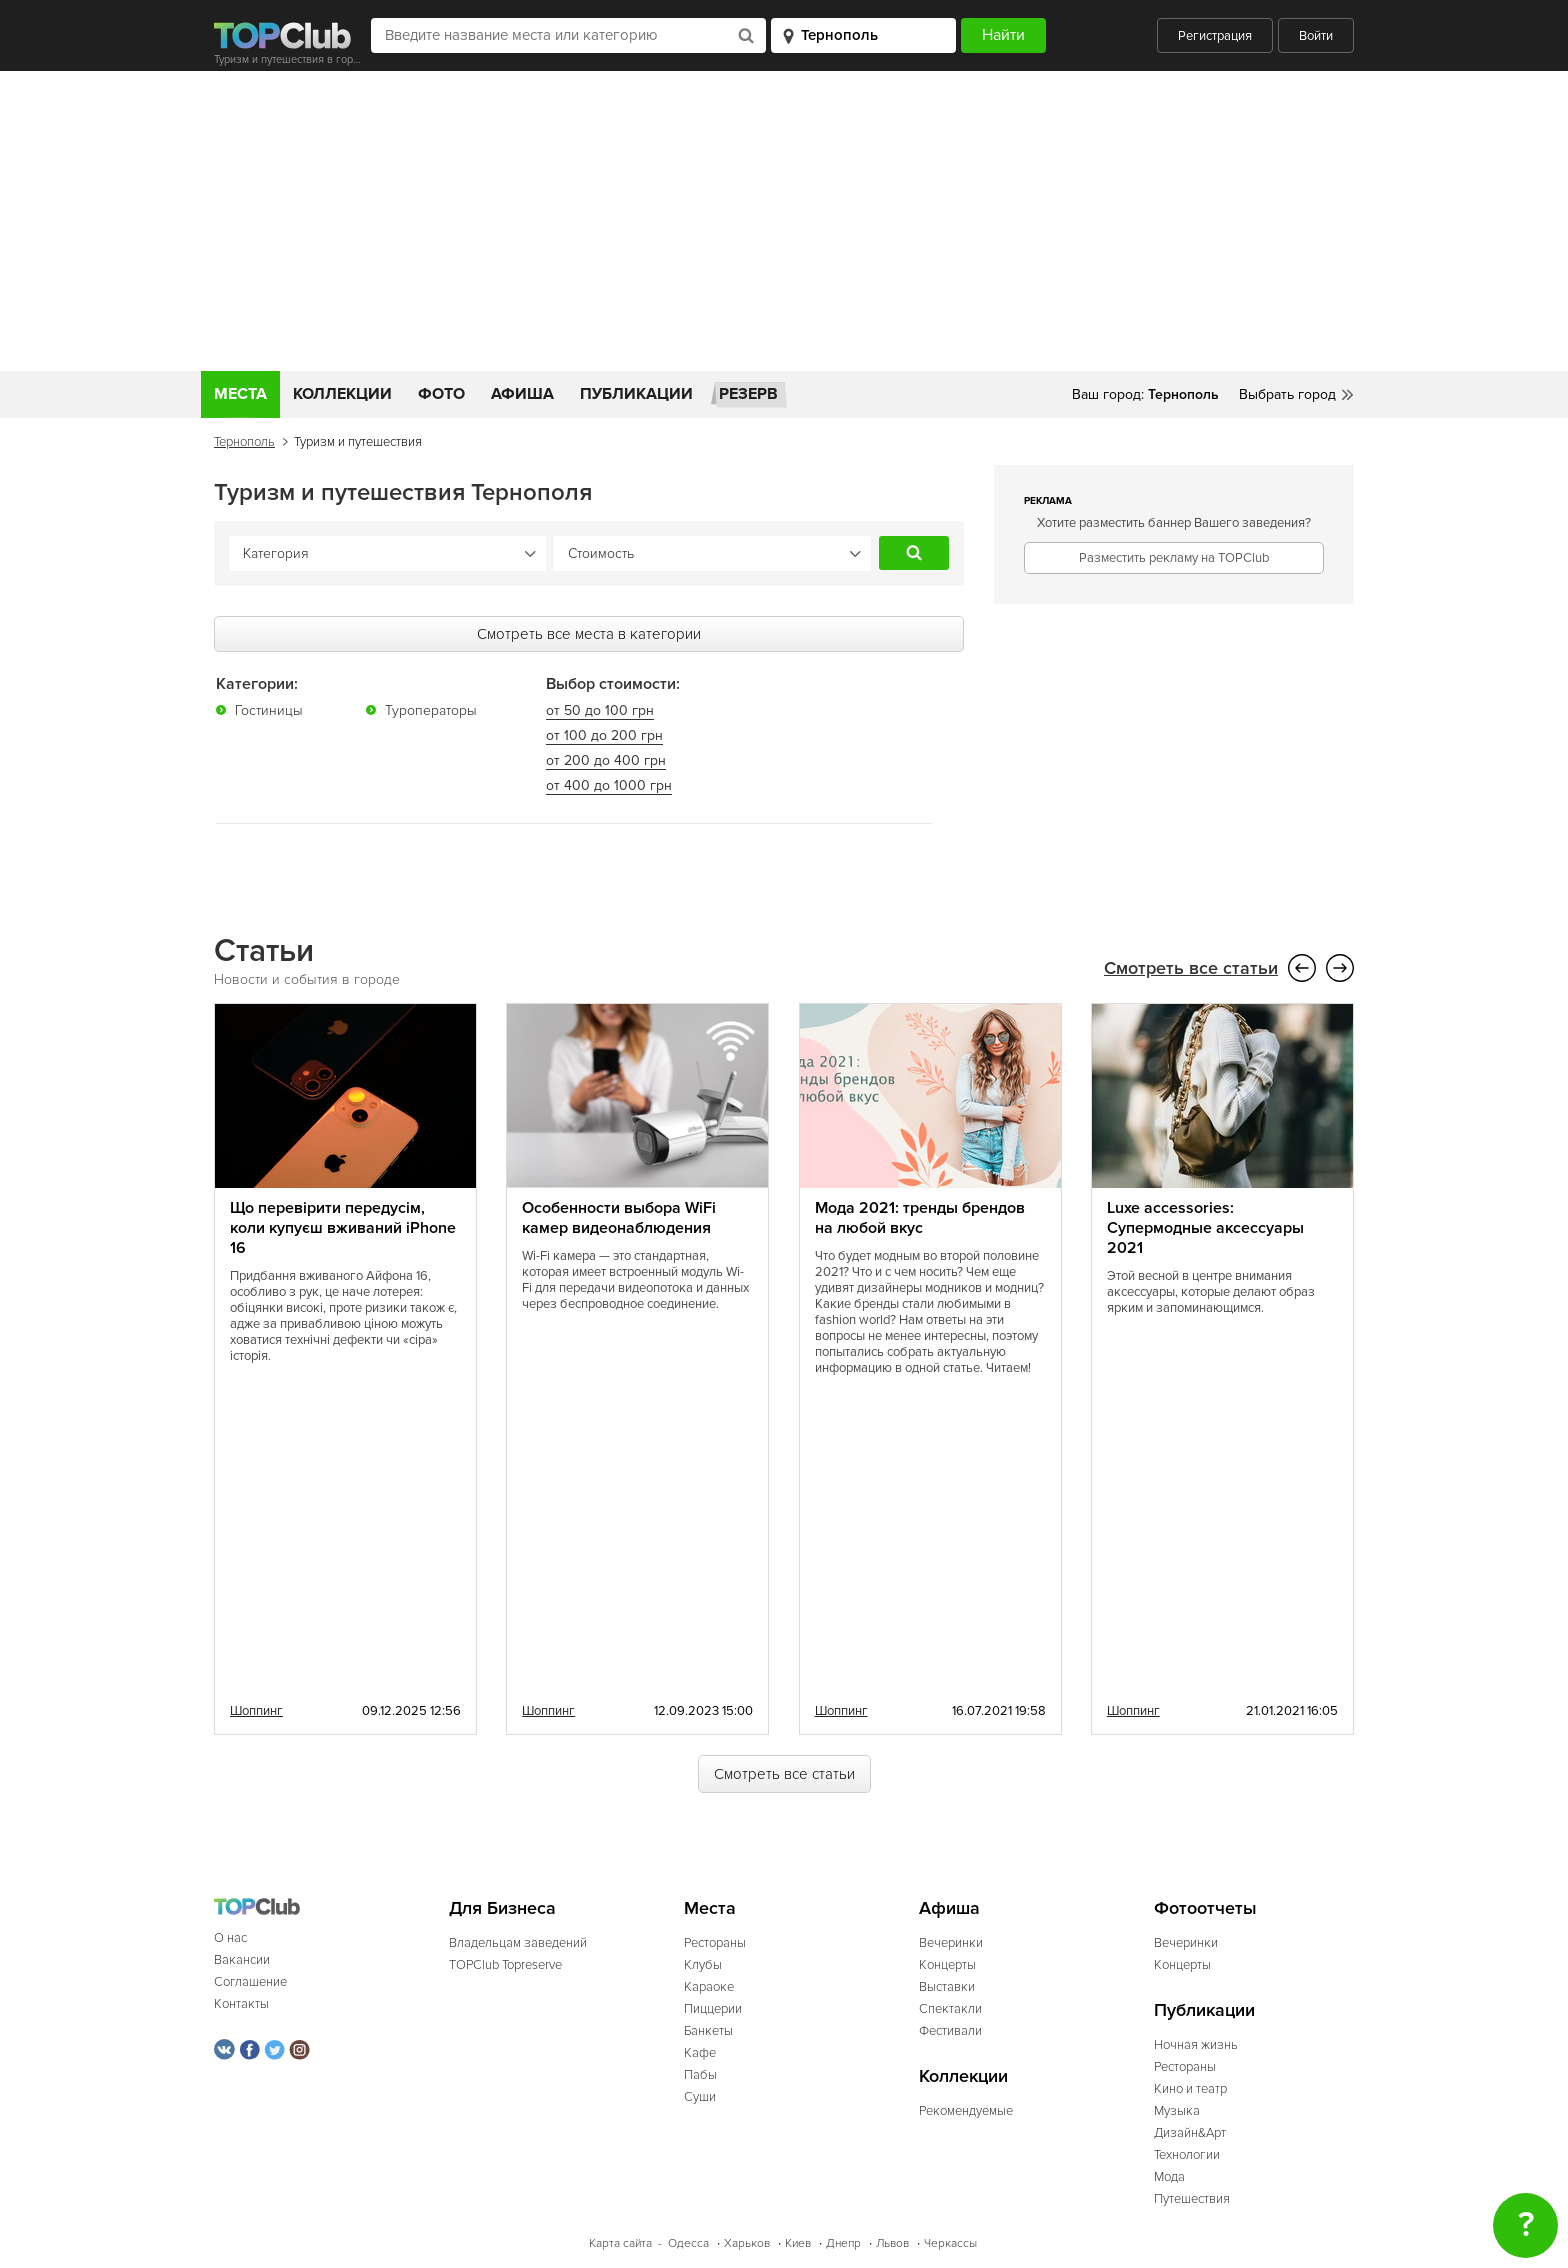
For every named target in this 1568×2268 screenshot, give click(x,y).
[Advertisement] (784, 221)
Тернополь (244, 442)
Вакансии (242, 1959)
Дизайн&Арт (1190, 2132)
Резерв (748, 394)
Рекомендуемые (966, 2110)
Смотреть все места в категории (589, 633)
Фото (441, 394)
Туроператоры (431, 709)
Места (240, 394)
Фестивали (950, 2030)
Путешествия (1192, 2198)
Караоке (709, 1986)
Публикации (636, 394)
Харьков (747, 2242)
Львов (892, 2242)
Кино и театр (1190, 2088)
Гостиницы (269, 709)
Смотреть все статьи (1191, 967)
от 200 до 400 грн (606, 759)
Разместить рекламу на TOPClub (1174, 558)
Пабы (700, 2074)
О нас (230, 1937)
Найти (914, 553)
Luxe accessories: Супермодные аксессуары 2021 (1205, 1227)
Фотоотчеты (1205, 1907)
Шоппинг (256, 1710)
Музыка (1177, 2110)
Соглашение (250, 1981)
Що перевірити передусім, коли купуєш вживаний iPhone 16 (343, 1227)
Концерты (947, 1964)
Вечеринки (951, 1942)
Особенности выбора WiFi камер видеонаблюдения (619, 1217)
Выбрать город (1287, 394)
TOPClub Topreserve (505, 1964)
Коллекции (342, 394)
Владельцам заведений (518, 1942)
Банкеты (708, 2030)
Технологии (1187, 2154)
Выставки (947, 1986)
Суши (700, 2096)
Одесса (688, 2242)
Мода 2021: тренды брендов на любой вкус (920, 1217)
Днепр (843, 2242)
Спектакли (950, 2008)
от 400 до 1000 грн (609, 784)
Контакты (241, 2003)
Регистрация (1215, 36)
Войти (1316, 36)
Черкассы (950, 2242)
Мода (1169, 2176)
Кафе (700, 2052)
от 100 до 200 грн (604, 734)
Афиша (522, 394)
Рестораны (715, 1942)
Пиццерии (713, 2008)
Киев (798, 2242)
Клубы (703, 1964)
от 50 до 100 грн (600, 709)
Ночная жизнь (1196, 2044)
